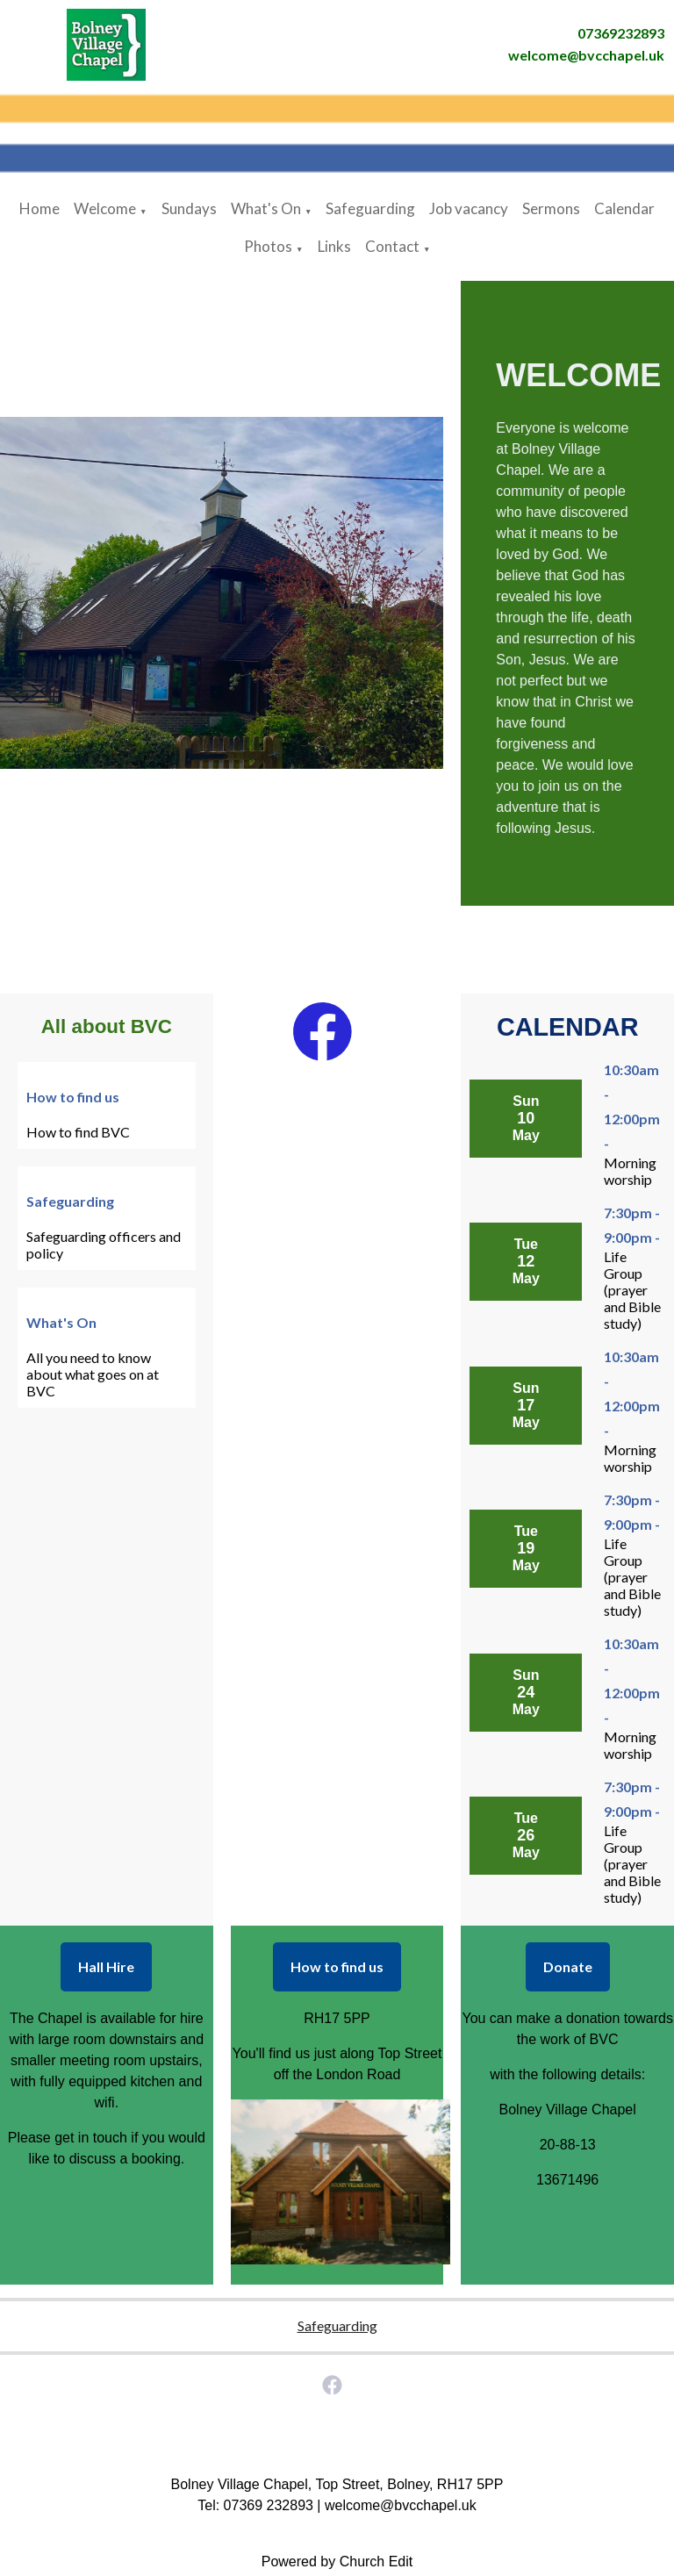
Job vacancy (468, 208)
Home (39, 208)
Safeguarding (370, 208)
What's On (266, 208)
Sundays (189, 208)
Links (334, 246)
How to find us (337, 1966)
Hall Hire (106, 1966)
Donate (567, 1966)
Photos (268, 246)
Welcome (105, 208)
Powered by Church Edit (337, 2561)
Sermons (551, 208)
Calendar (624, 208)
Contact (392, 246)
